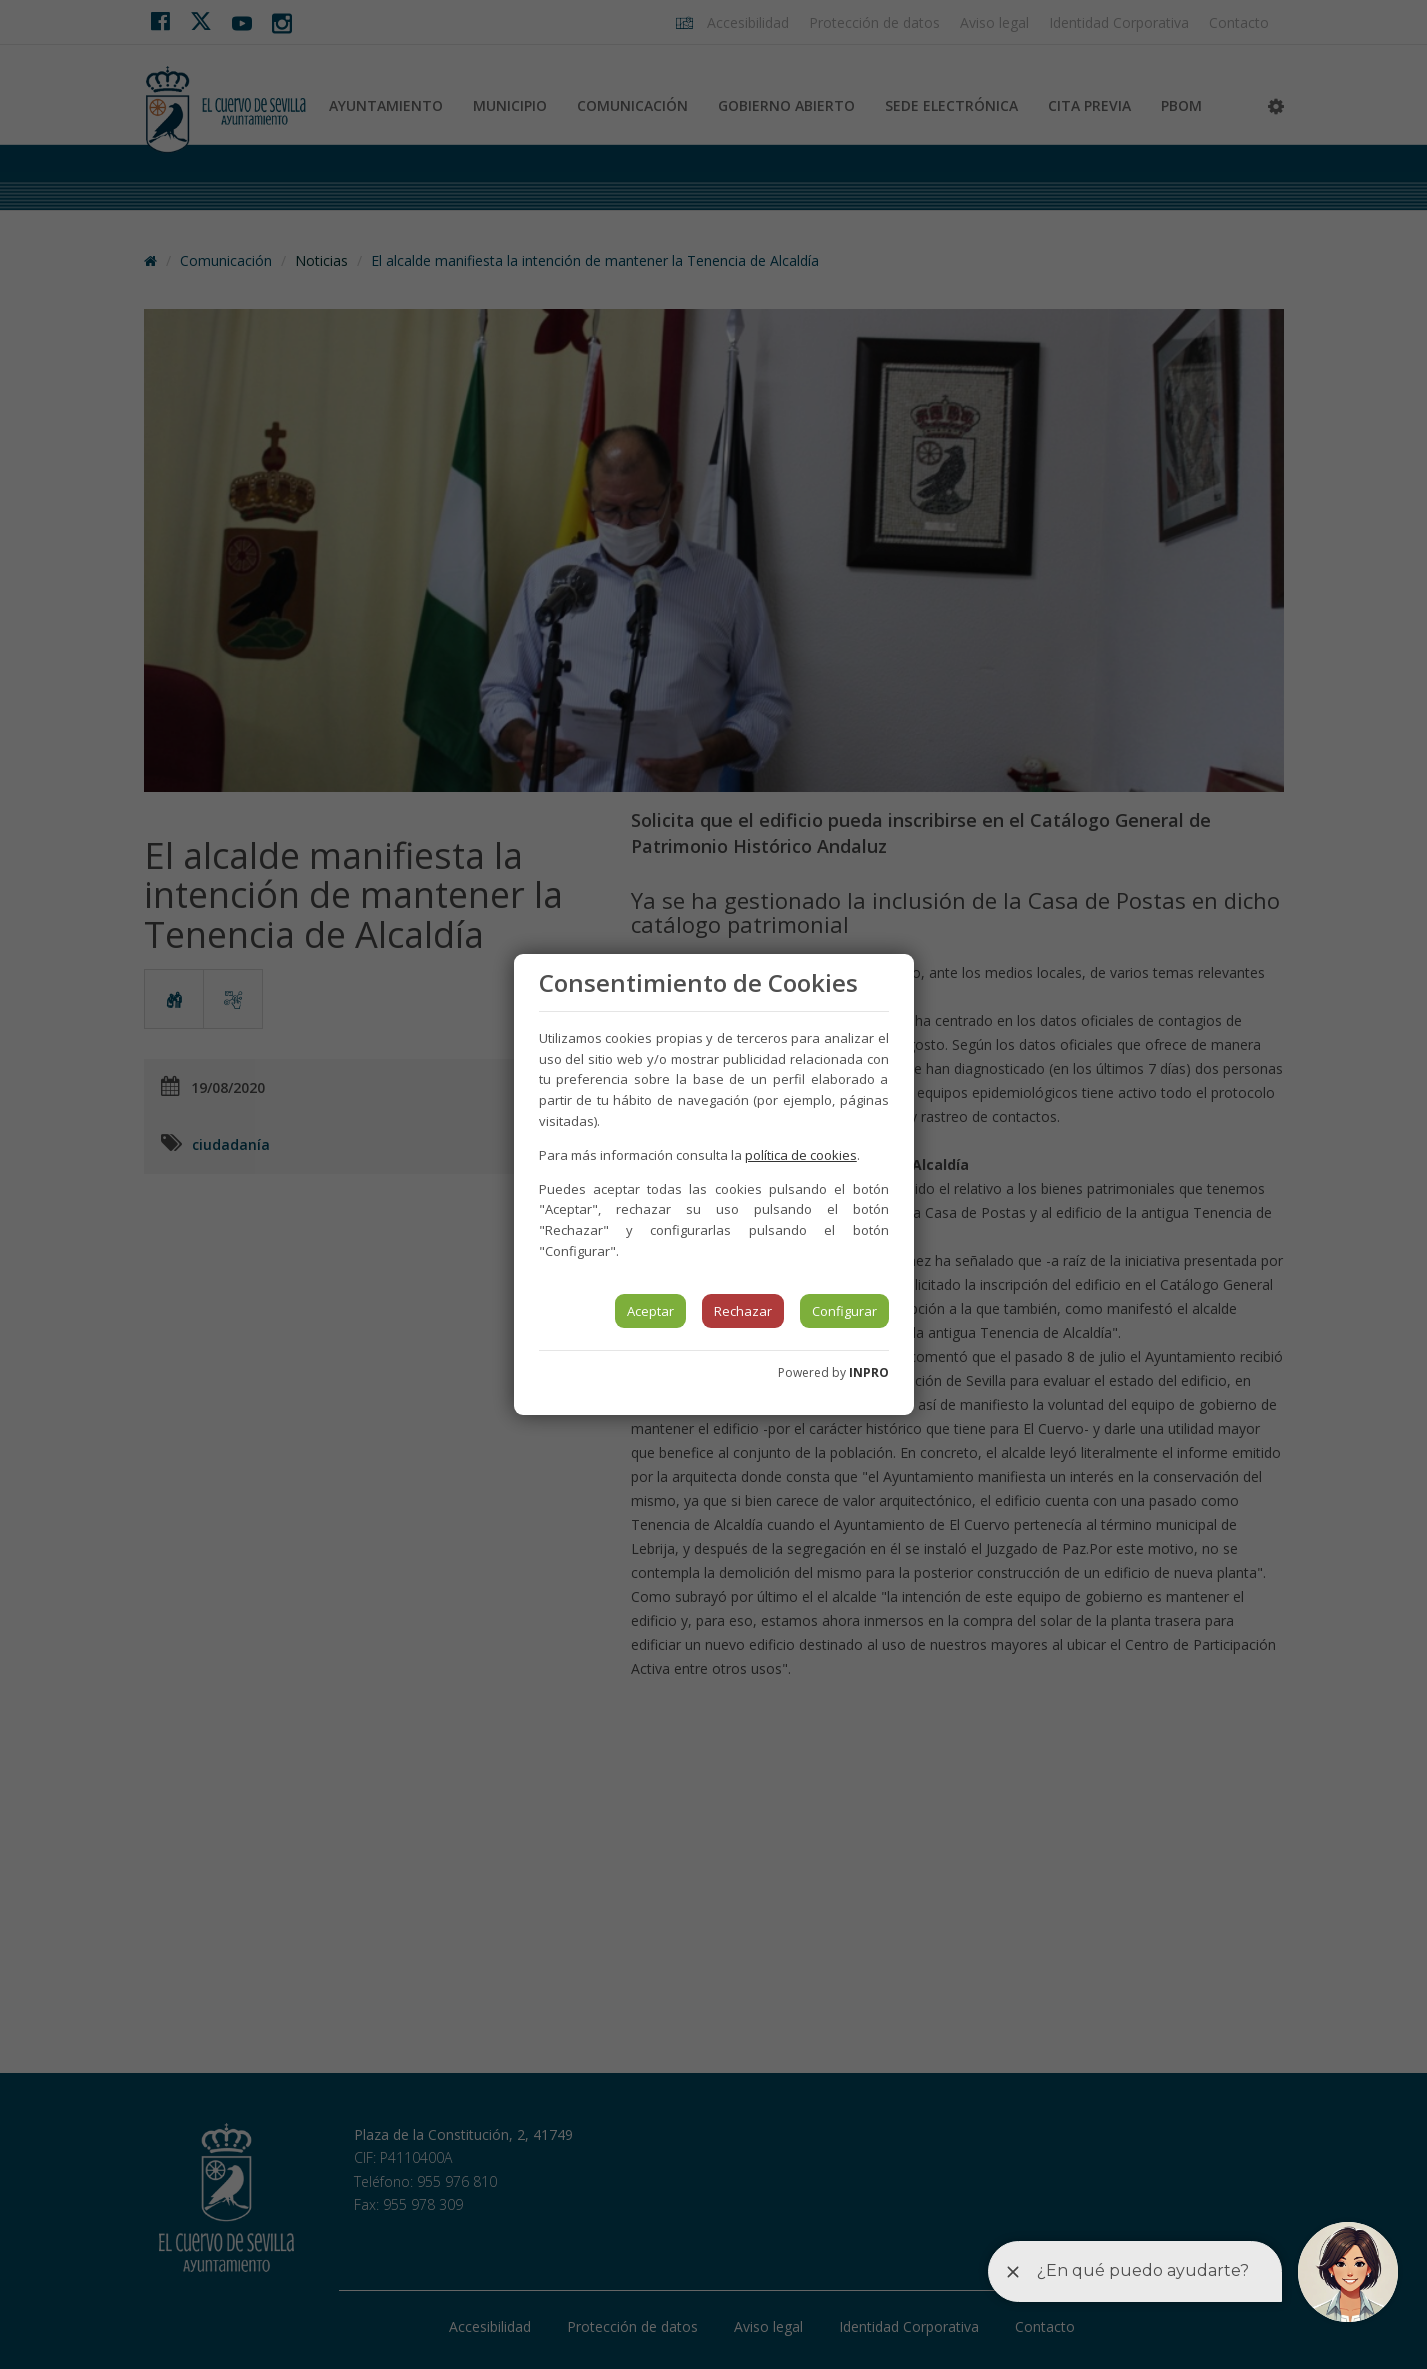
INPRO (869, 1372)
